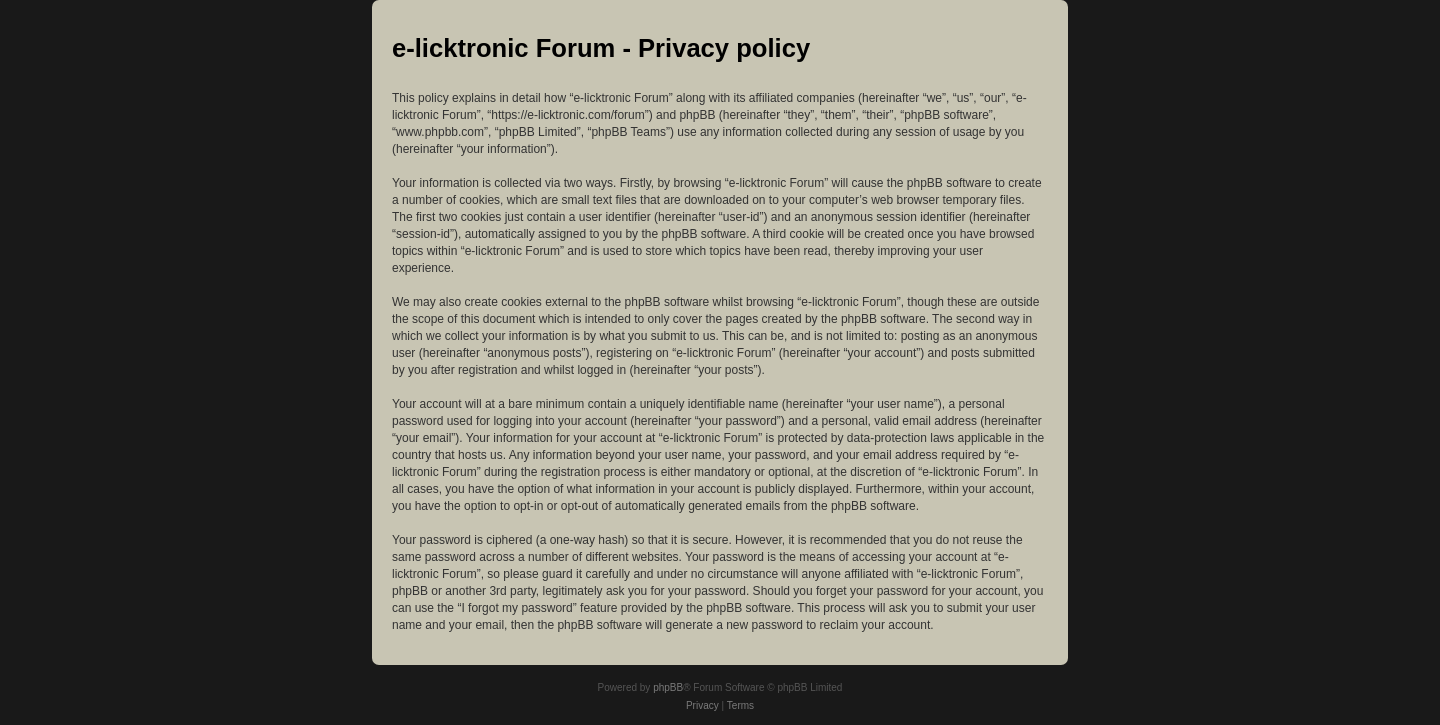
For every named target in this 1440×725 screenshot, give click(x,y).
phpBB (668, 687)
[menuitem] (702, 706)
